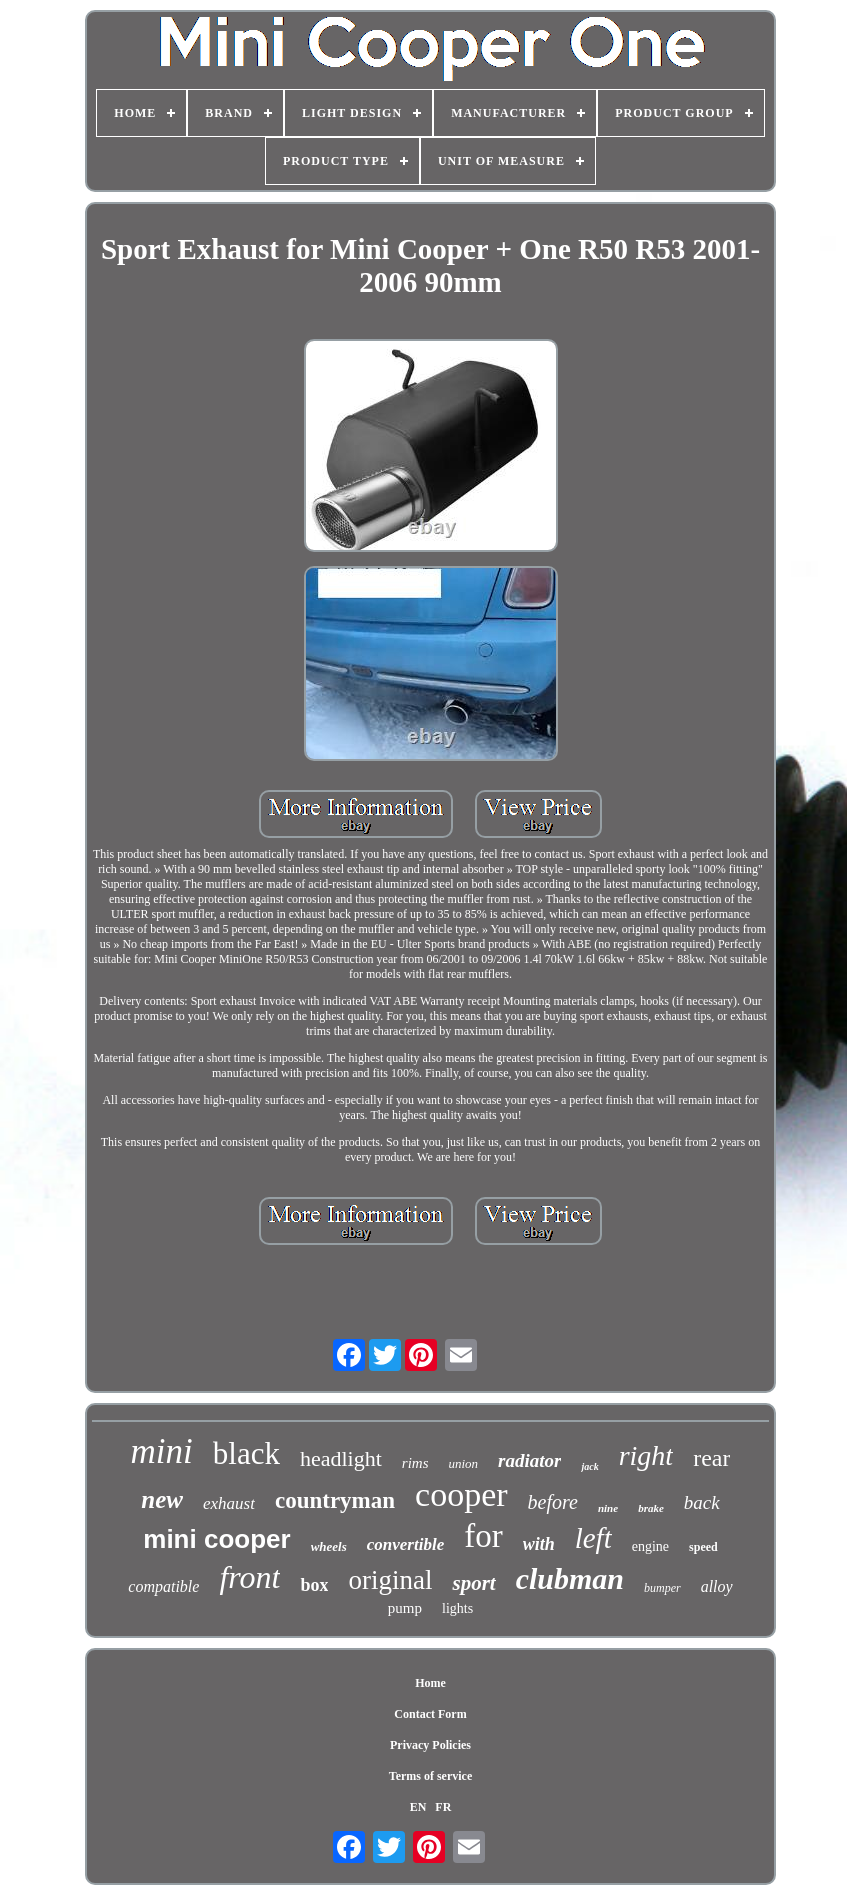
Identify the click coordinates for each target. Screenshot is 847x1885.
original (390, 1580)
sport (473, 1583)
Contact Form (430, 1714)
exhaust (229, 1503)
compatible (163, 1586)
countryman (335, 1500)
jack (589, 1466)
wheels (329, 1546)
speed (703, 1547)
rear (711, 1458)
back (702, 1502)
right (646, 1455)
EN (418, 1807)
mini (162, 1451)
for (483, 1536)
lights (457, 1608)
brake (651, 1508)
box (314, 1585)
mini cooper (216, 1539)
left (593, 1538)
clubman (570, 1578)
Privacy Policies (430, 1745)
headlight (341, 1458)
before (553, 1502)
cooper (461, 1494)
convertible (405, 1544)
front (249, 1577)
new (162, 1499)
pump (405, 1608)
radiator (529, 1460)
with (539, 1544)
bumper (662, 1588)
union (463, 1463)
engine (650, 1546)
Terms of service (431, 1776)
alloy (717, 1586)
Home (430, 1683)
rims (415, 1463)
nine (608, 1508)
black (246, 1453)
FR (443, 1807)
